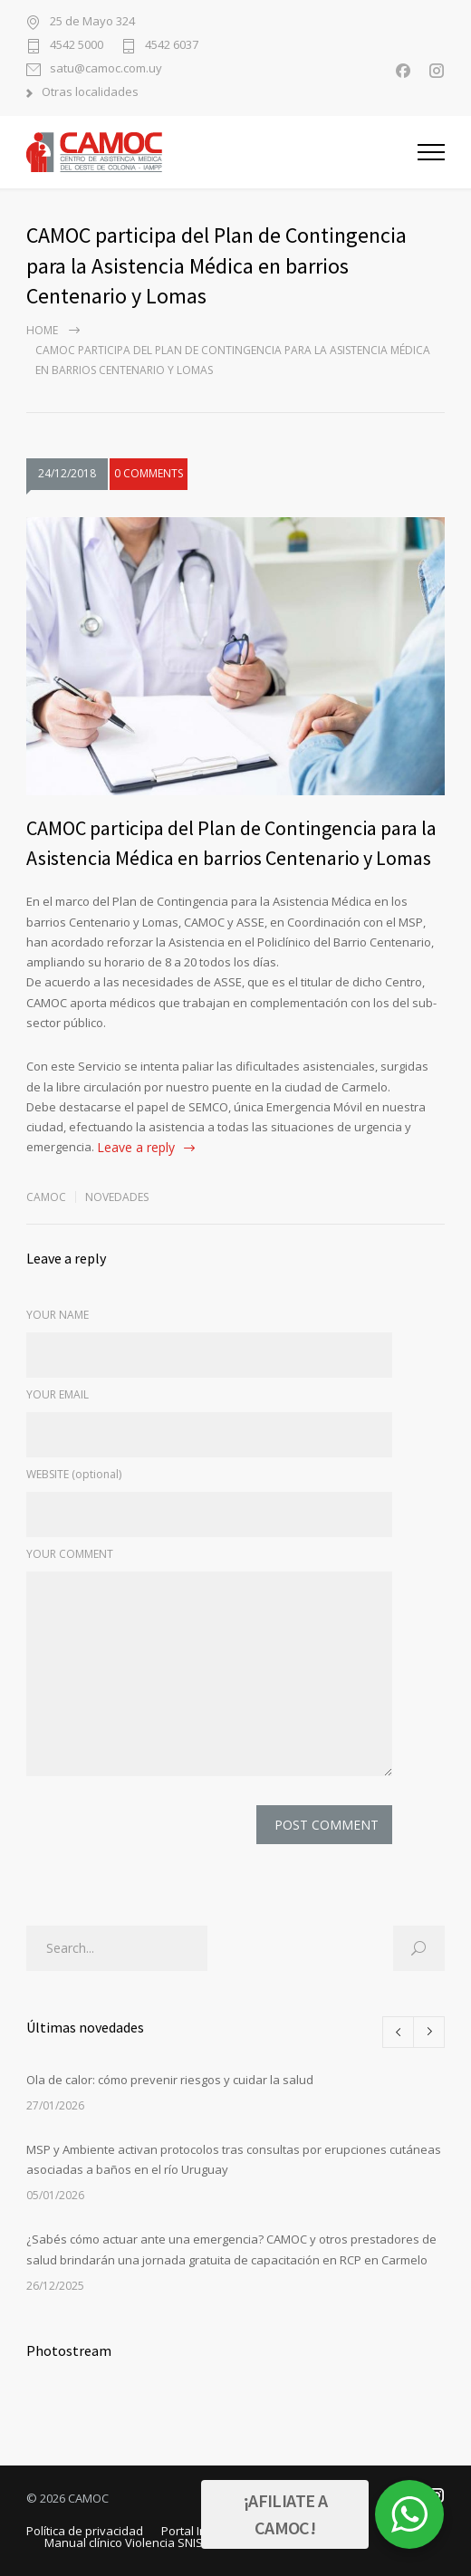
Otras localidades (90, 93)
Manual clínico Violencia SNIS (123, 2542)
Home (42, 330)
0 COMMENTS (148, 475)
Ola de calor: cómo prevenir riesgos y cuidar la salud (169, 2079)
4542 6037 (171, 46)
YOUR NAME (57, 1314)
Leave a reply (136, 1147)
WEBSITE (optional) (73, 1474)
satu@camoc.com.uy (106, 69)
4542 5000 (76, 46)
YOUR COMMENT (69, 1554)
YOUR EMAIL (57, 1394)
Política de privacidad (84, 2531)
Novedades (117, 1197)
